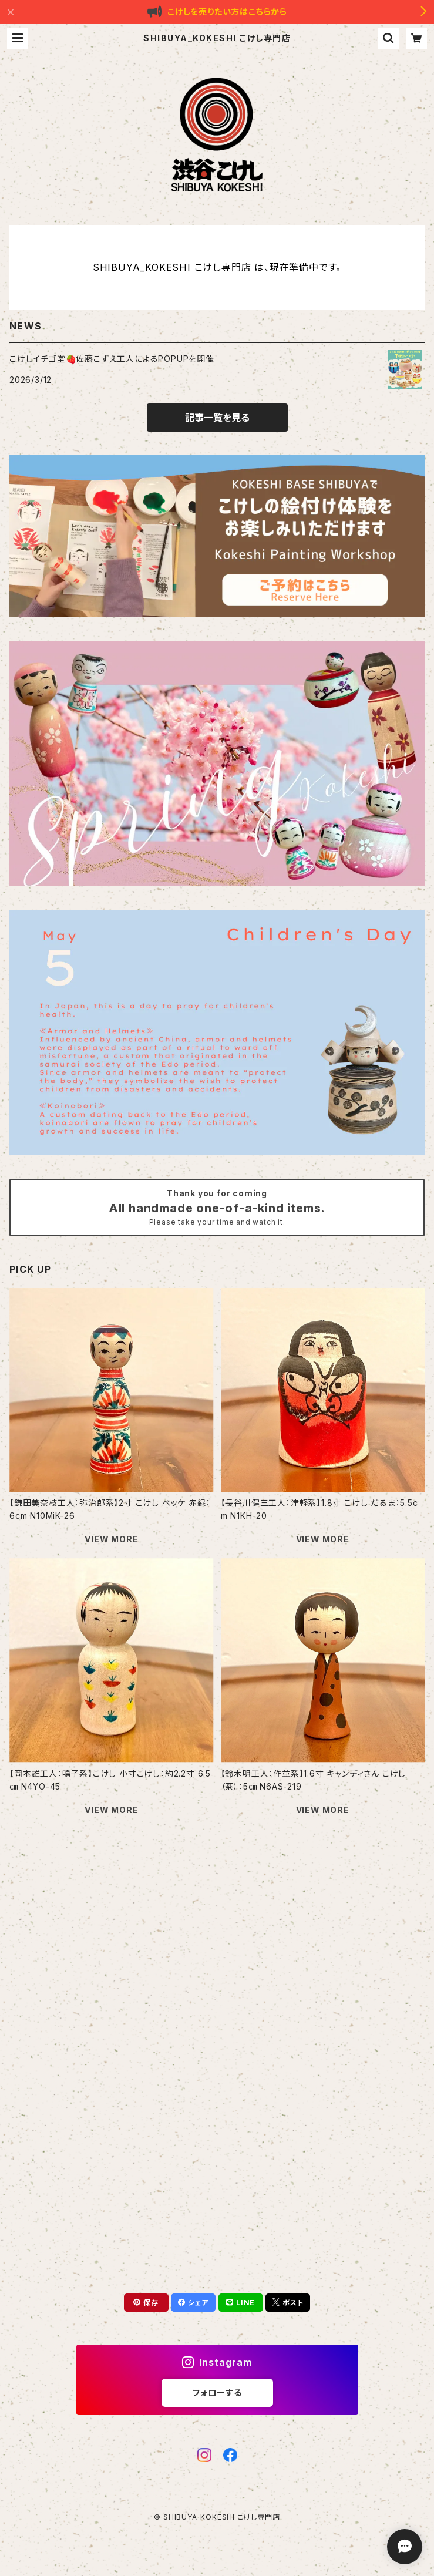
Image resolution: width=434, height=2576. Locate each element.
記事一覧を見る (217, 417)
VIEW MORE (111, 1539)
